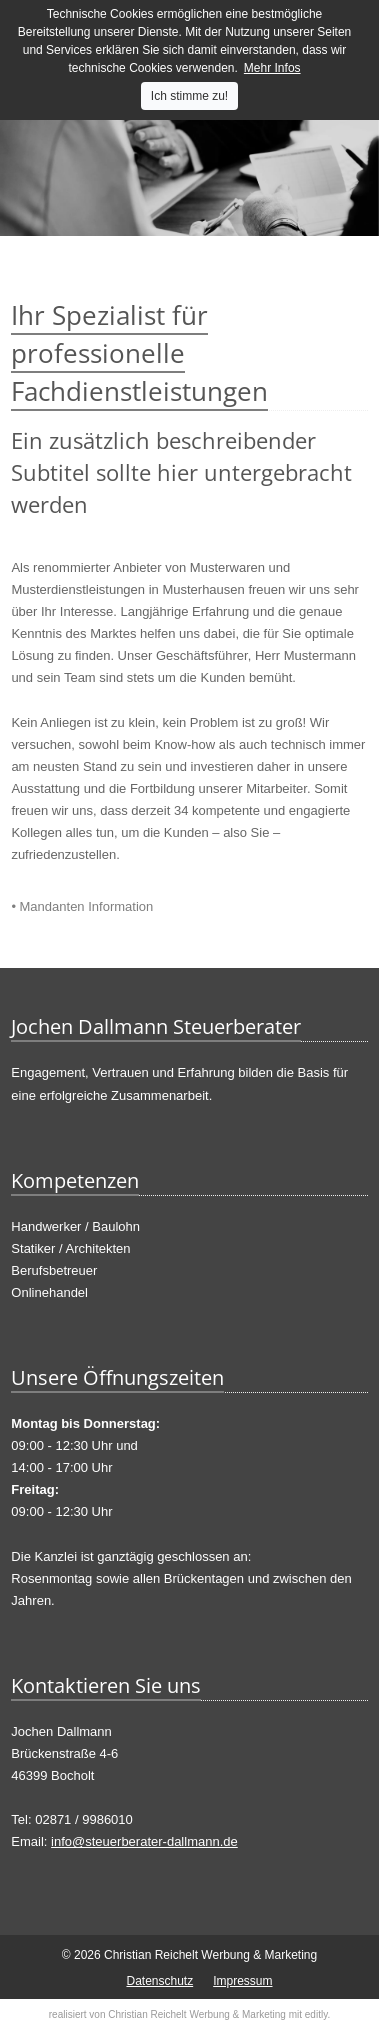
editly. (317, 2014)
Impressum (242, 1981)
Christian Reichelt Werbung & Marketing (197, 2014)
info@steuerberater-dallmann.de (144, 1841)
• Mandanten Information (82, 906)
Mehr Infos (272, 68)
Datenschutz (159, 1981)
